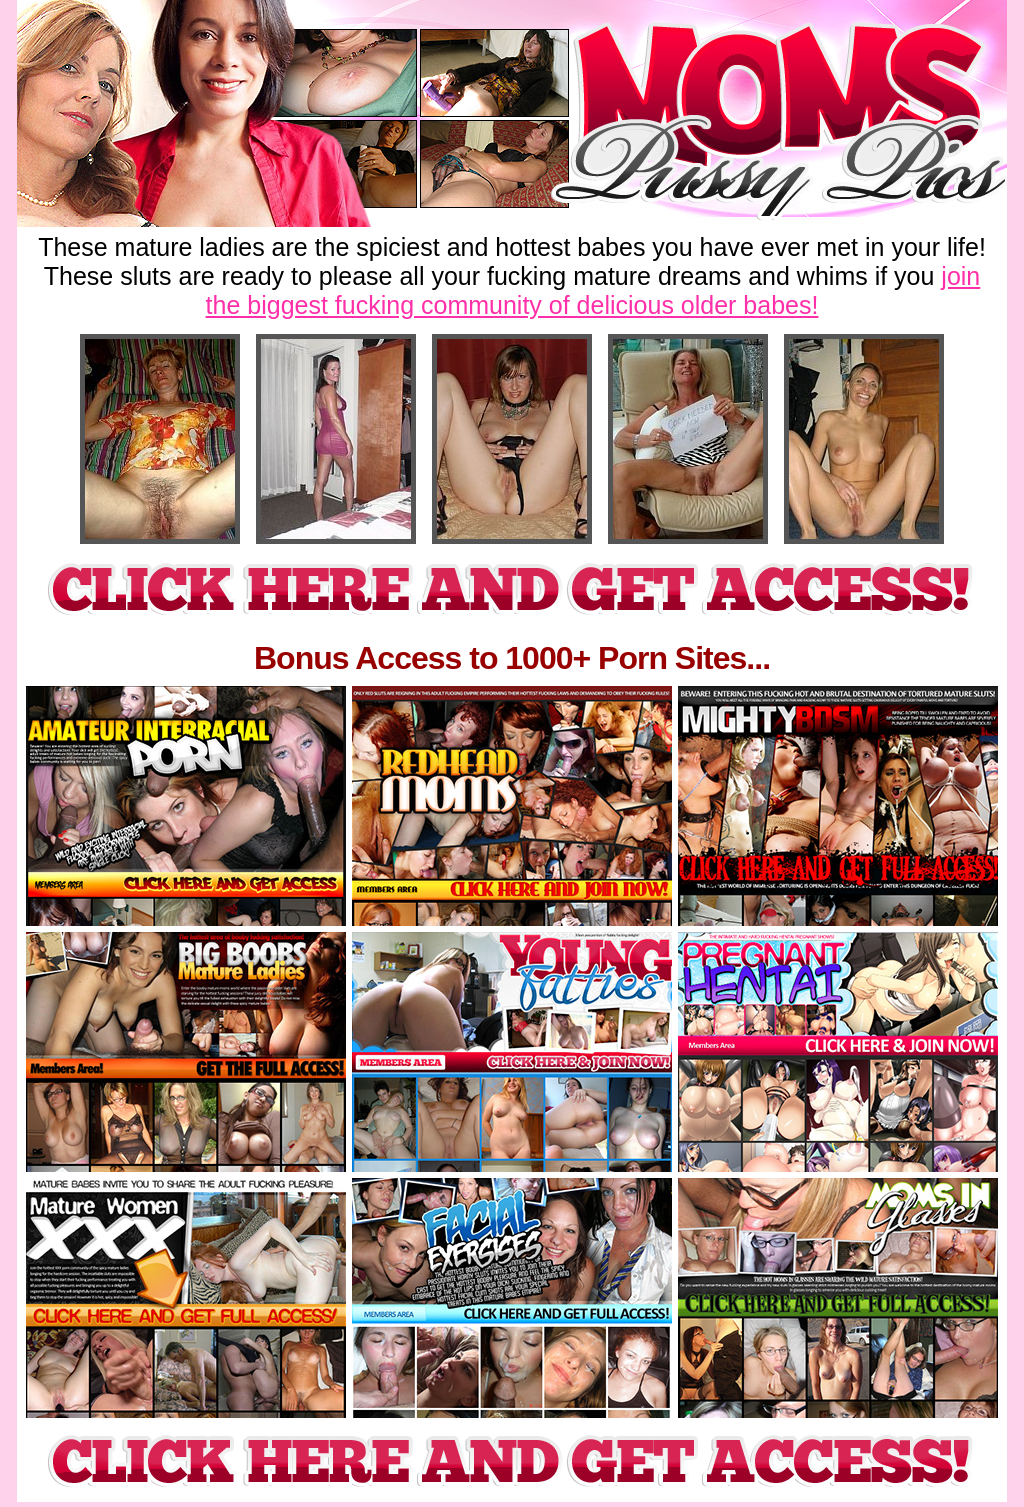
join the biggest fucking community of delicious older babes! (593, 290)
